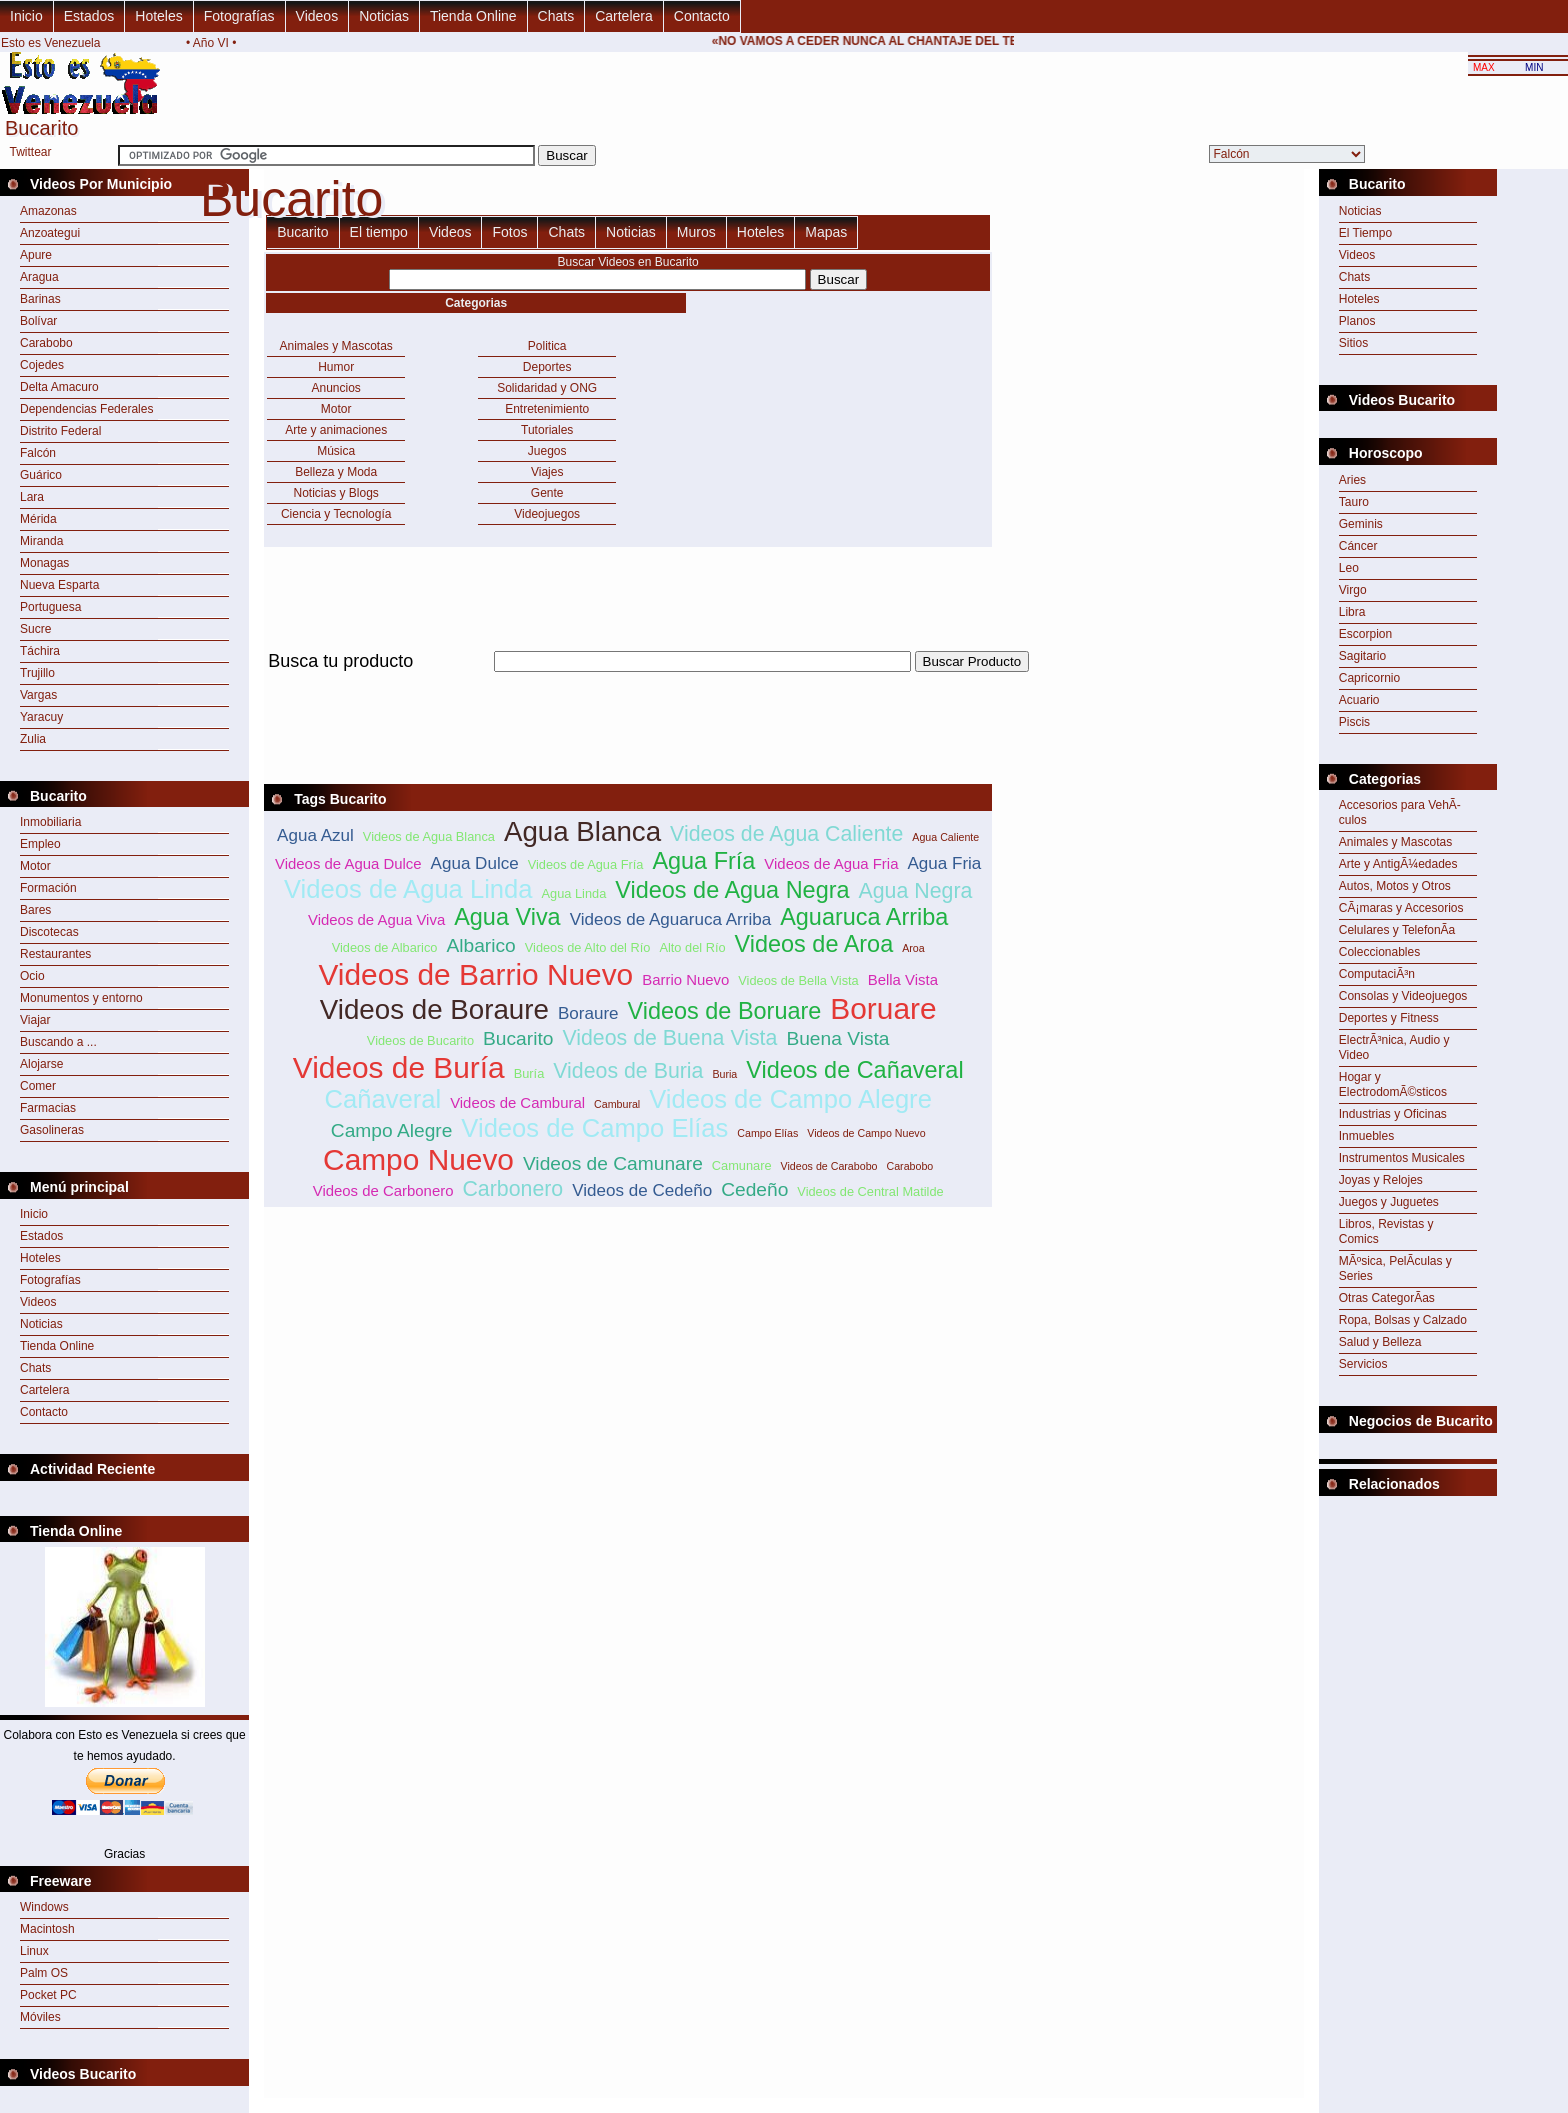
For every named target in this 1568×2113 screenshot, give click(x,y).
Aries (1352, 480)
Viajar (35, 1020)
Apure (36, 255)
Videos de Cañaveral (854, 1070)
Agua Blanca (582, 831)
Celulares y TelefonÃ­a (1397, 930)
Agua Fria (944, 863)
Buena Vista (837, 1038)
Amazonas (48, 211)
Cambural (617, 1104)
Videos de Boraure (434, 1009)
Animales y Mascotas (336, 346)
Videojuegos (547, 514)
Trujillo (37, 673)
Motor (35, 866)
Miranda (41, 541)
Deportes (547, 367)
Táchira (40, 651)
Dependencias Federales (86, 409)
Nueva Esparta (59, 585)
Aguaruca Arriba (864, 917)
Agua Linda (574, 893)
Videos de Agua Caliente (786, 834)
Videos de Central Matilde (870, 1191)
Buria (724, 1074)
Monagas (44, 563)
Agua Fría (703, 861)
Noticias (384, 16)
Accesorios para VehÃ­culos (1400, 812)
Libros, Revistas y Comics (1386, 1231)
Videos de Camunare (613, 1163)
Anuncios (336, 388)
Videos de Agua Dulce (348, 863)
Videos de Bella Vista (798, 980)
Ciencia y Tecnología (336, 514)
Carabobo (46, 343)
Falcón (38, 453)
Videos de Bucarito (420, 1040)
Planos (1357, 321)
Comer (38, 1086)
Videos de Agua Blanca (429, 836)
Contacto (702, 16)
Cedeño (754, 1189)
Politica (547, 346)
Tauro (1354, 502)
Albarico (480, 945)
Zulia (33, 739)
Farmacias (48, 1108)
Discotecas (49, 932)
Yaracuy (41, 717)
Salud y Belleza (1380, 1342)
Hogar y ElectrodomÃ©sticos (1393, 1084)
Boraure (588, 1013)
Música (336, 451)
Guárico (41, 475)
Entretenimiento (547, 409)
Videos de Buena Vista (669, 1038)
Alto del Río (692, 947)
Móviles (40, 2017)
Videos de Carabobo (829, 1166)
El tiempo (379, 232)
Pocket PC (48, 1995)
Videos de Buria (628, 1071)
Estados (89, 16)
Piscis (1354, 722)
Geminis (1361, 524)
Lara (32, 497)
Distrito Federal (60, 431)
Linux (34, 1951)
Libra (1352, 612)
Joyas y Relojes (1381, 1180)
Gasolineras (52, 1130)
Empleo (40, 844)
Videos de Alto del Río (588, 947)
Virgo (1353, 590)
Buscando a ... (58, 1042)
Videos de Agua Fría (586, 864)
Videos (317, 16)
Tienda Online (473, 16)
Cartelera (624, 16)
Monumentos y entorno (81, 998)
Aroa (913, 948)
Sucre (35, 629)
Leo (1349, 568)
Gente (547, 493)
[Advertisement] (628, 683)
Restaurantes (55, 954)
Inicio (26, 16)
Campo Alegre (392, 1130)
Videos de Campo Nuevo (866, 1133)
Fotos (509, 232)
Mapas (826, 232)
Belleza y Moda (336, 472)
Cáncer (1358, 546)
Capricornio (1369, 678)
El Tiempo (1365, 233)
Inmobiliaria (50, 822)
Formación (48, 888)
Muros (696, 232)
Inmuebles (1366, 1136)
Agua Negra (916, 891)
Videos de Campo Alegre (790, 1099)
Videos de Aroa (814, 944)
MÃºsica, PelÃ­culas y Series (1395, 1268)
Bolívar (38, 321)
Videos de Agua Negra (732, 890)
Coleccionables (1379, 952)
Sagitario (1362, 656)
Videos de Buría (399, 1067)
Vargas (38, 695)
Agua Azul (315, 835)
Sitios (1353, 343)
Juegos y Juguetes (1389, 1202)
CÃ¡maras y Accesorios (1401, 908)
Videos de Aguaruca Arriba (671, 919)
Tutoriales (547, 430)
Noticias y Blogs (336, 493)
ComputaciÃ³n (1377, 974)
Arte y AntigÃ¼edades (1398, 864)
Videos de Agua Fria (831, 863)
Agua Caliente (945, 837)
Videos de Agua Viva (376, 919)
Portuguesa (50, 607)
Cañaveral (382, 1099)
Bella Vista (903, 979)
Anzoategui (50, 233)
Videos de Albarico (385, 947)
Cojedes (42, 365)
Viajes (547, 472)
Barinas (40, 299)
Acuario (1359, 700)
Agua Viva (507, 917)
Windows (44, 1907)
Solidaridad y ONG (547, 388)
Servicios (1363, 1364)
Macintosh (47, 1929)
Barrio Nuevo (685, 979)
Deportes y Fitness (1389, 1018)
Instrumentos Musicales (1402, 1158)
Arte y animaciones (336, 430)
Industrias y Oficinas (1393, 1114)
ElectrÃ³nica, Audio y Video (1394, 1047)
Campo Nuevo (418, 1159)
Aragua (39, 277)
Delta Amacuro (59, 387)
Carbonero (512, 1189)
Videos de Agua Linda (408, 889)
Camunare (742, 1165)
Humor (336, 367)
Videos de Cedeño (642, 1190)
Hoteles (158, 16)
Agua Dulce (475, 863)
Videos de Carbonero (383, 1190)
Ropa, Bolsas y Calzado (1403, 1320)
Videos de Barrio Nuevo (475, 974)
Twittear (31, 152)
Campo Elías (767, 1133)
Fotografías (239, 16)
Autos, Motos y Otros (1395, 886)
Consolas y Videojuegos (1403, 996)
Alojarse (41, 1064)
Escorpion (1365, 634)
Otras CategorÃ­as (1387, 1298)
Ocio (32, 976)
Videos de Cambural (517, 1102)
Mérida (38, 519)
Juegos (547, 451)
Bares (35, 910)
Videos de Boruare (725, 1011)
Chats (556, 16)
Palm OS (44, 1973)
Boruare (883, 1008)
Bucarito (302, 232)
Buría (529, 1073)
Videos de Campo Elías (594, 1128)
